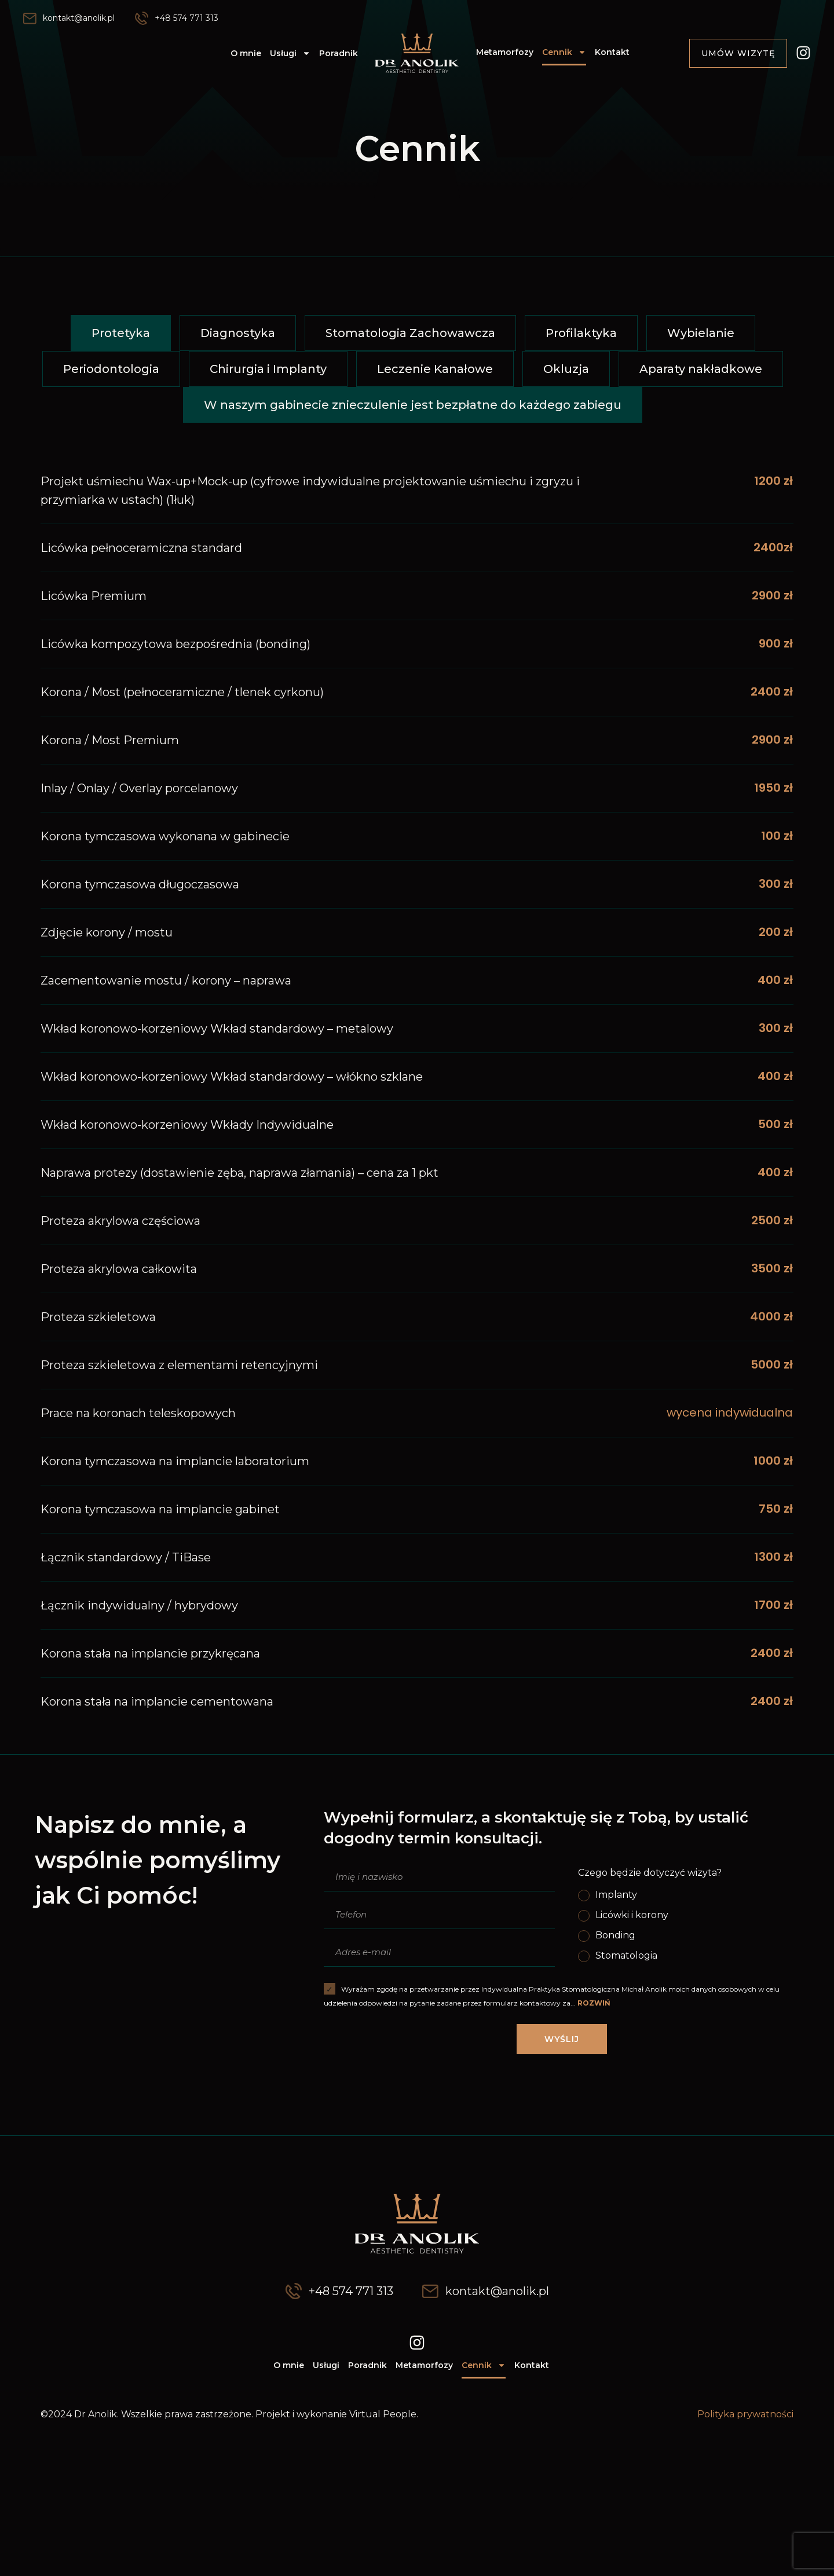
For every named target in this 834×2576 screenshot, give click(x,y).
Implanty (616, 1894)
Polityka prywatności (745, 2414)
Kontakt (612, 52)
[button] (121, 333)
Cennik (564, 52)
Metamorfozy (504, 52)
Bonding (615, 1935)
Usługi (290, 53)
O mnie (246, 53)
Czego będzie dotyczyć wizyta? (650, 1873)
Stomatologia (626, 1955)
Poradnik (338, 53)
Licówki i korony (631, 1914)
